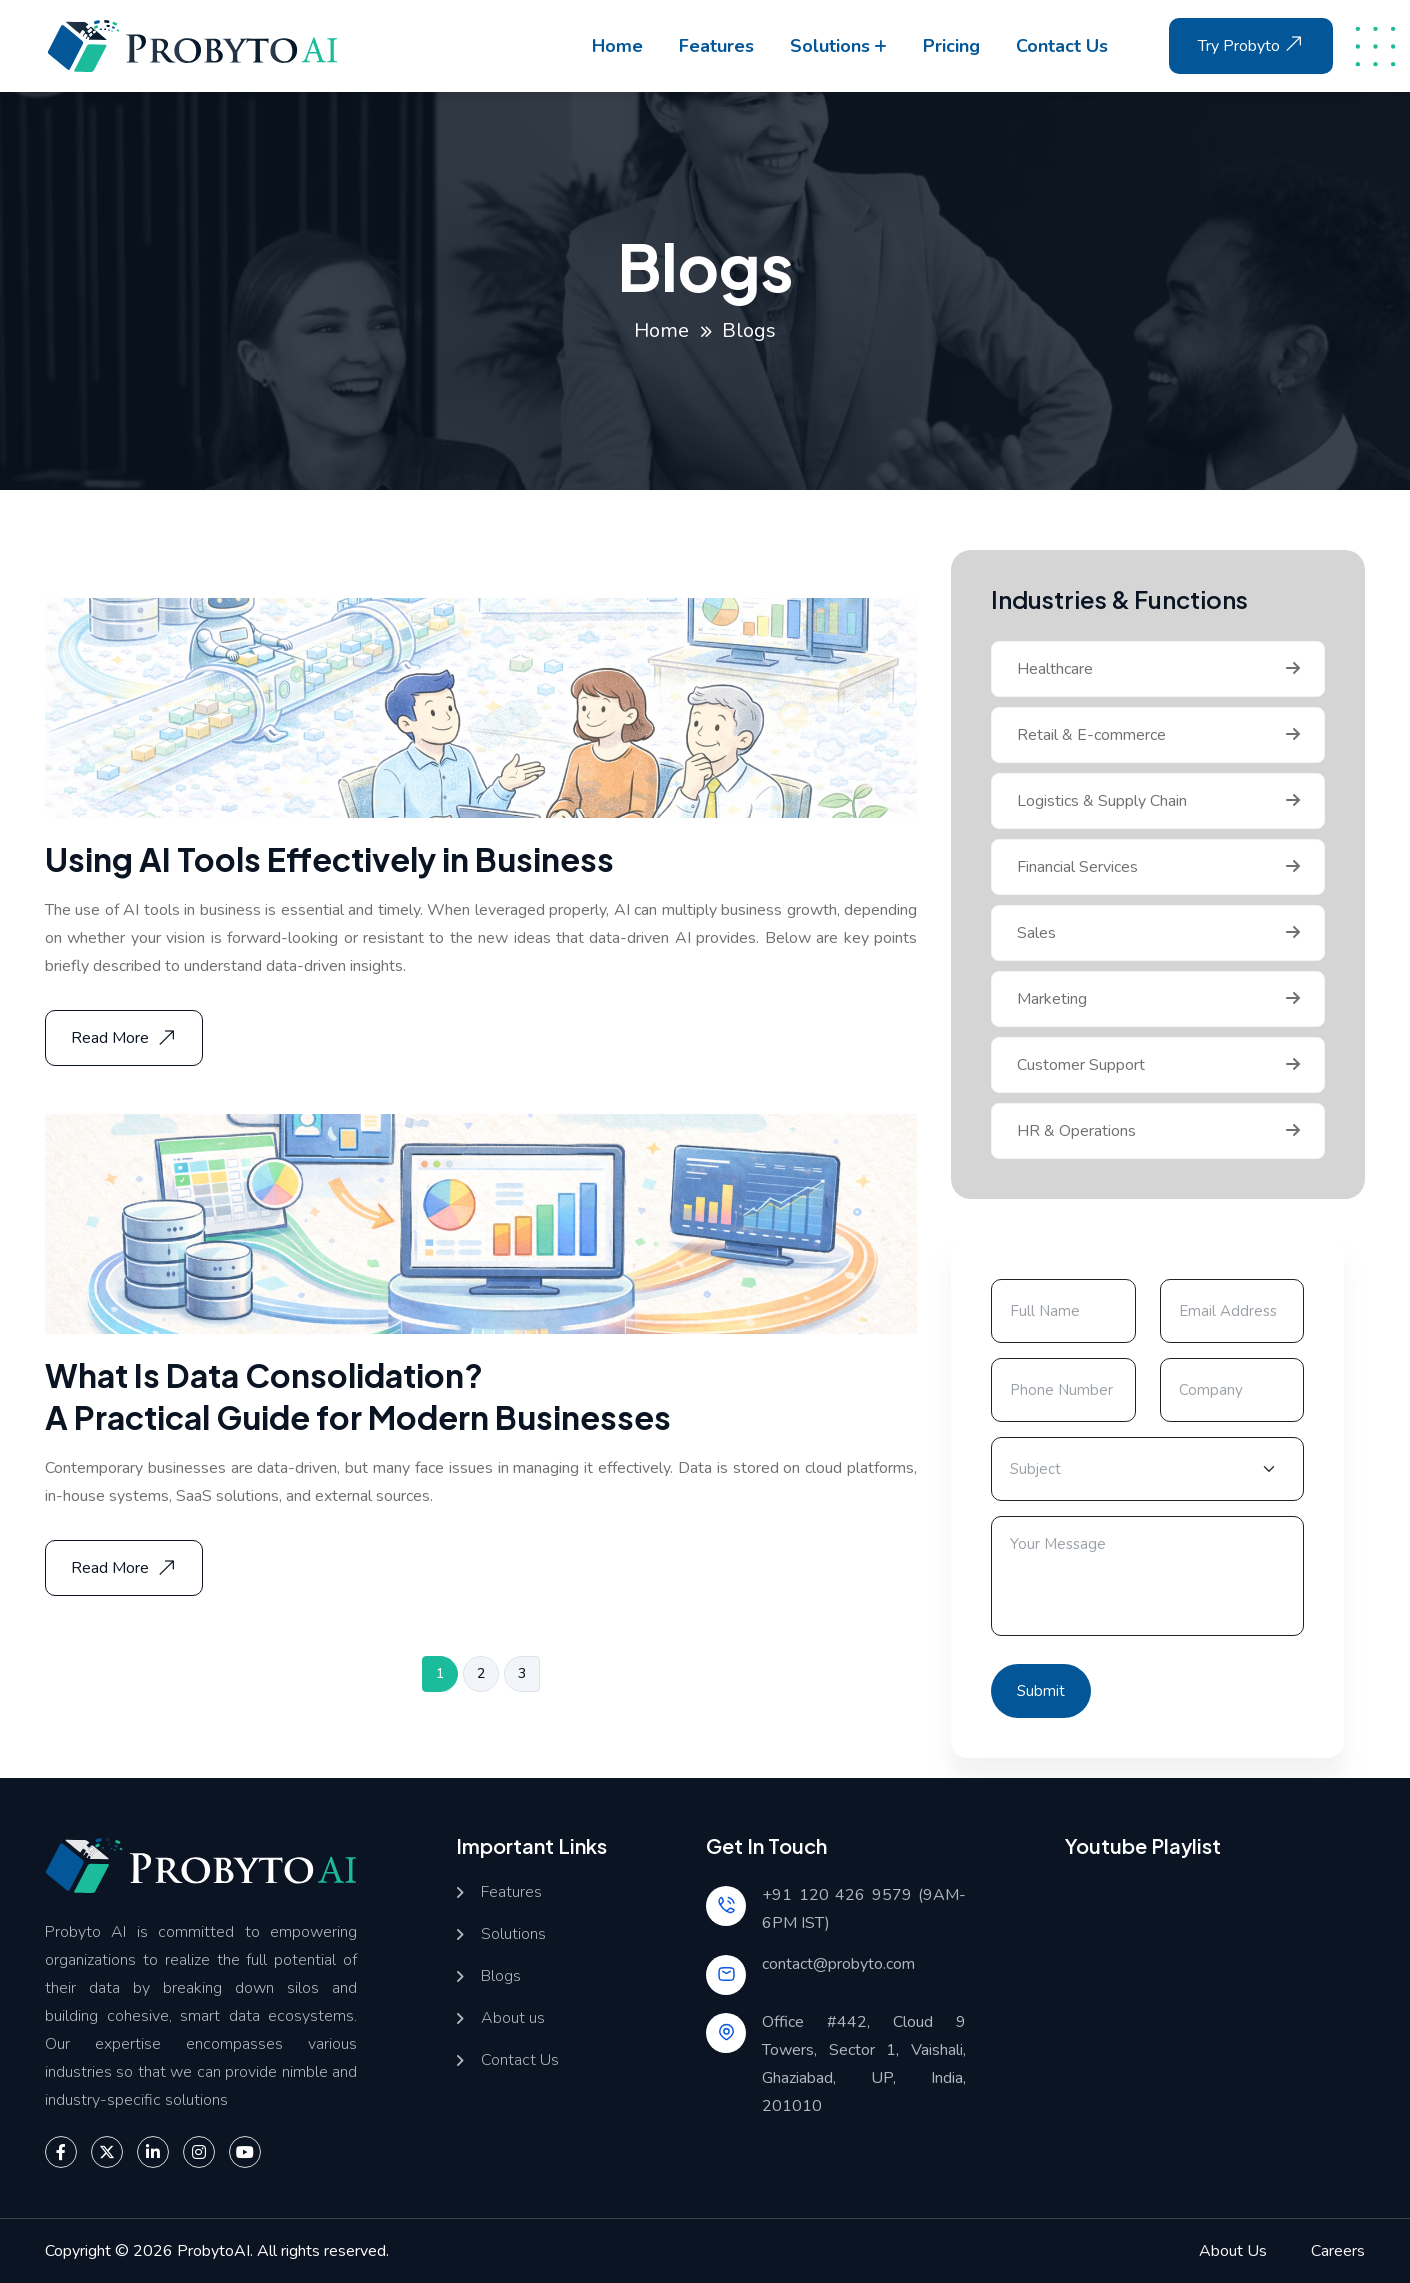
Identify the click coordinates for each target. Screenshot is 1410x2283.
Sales (1036, 933)
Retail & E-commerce (1091, 735)
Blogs (501, 1976)
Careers (1338, 2251)
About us (513, 2018)
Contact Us (520, 2060)
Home (617, 46)
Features (716, 46)
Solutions (830, 46)
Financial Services (1077, 867)
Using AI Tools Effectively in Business (329, 859)
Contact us (1062, 46)
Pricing (951, 46)
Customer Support (1081, 1065)
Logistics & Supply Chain (1102, 801)
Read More (126, 1038)
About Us (1233, 2251)
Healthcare (1055, 669)
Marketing (1052, 999)
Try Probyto (1253, 44)
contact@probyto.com (838, 1964)
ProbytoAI (213, 2251)
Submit (1041, 1691)
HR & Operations (1076, 1131)
